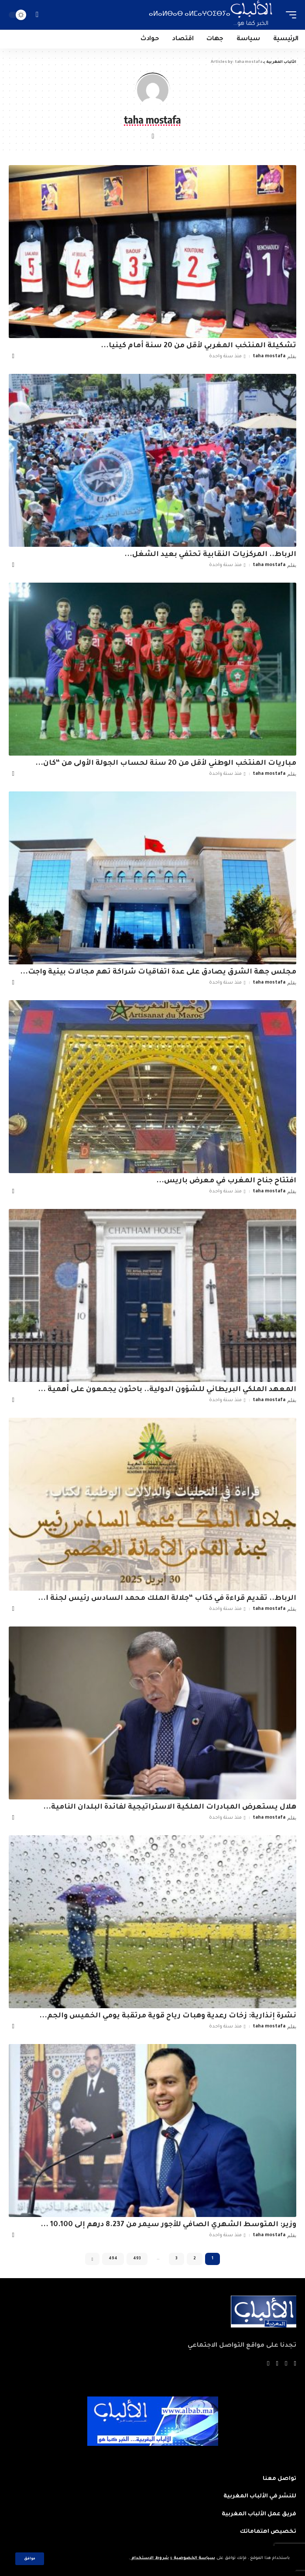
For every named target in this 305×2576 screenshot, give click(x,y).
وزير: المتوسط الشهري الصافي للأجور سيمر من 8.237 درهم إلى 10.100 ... (168, 2225)
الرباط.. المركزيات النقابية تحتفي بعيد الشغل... (210, 555)
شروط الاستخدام (149, 2558)
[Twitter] (286, 2364)
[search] (37, 14)
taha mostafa (269, 356)
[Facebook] (295, 2364)
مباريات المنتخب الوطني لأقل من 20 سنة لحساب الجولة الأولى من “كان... (165, 763)
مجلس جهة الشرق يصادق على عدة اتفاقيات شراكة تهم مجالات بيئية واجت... (158, 972)
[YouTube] (277, 2364)
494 (113, 2259)
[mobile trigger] (288, 15)
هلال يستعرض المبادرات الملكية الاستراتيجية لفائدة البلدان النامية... (169, 1807)
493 (137, 2259)
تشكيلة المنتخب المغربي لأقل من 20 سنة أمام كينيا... (198, 346)
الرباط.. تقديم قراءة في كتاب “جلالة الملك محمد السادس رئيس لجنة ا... (167, 1598)
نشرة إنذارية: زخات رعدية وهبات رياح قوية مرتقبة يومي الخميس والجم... (167, 2016)
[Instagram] (268, 2364)
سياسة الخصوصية (193, 2558)
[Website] (153, 137)
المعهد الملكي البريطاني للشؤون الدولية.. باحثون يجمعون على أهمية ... (167, 1390)
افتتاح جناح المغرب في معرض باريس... (226, 1181)
